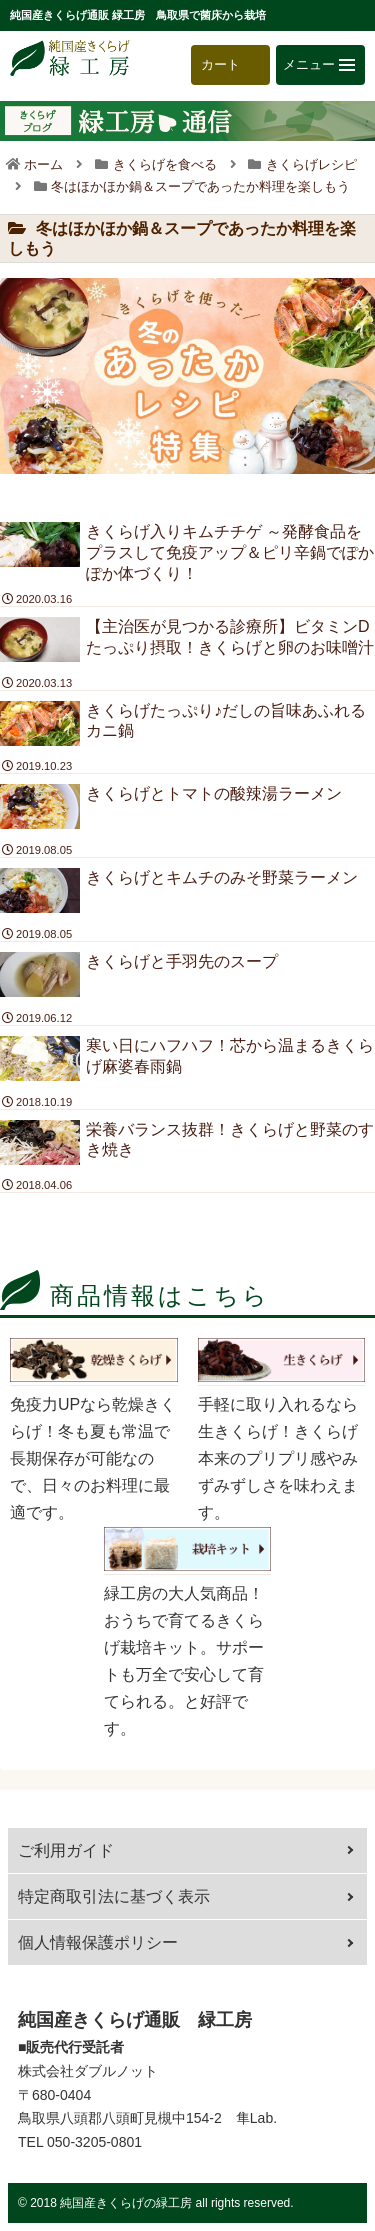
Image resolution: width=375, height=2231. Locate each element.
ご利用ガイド (66, 1850)
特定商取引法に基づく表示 (114, 1896)
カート (220, 64)
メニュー (319, 64)
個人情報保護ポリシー (98, 1942)
